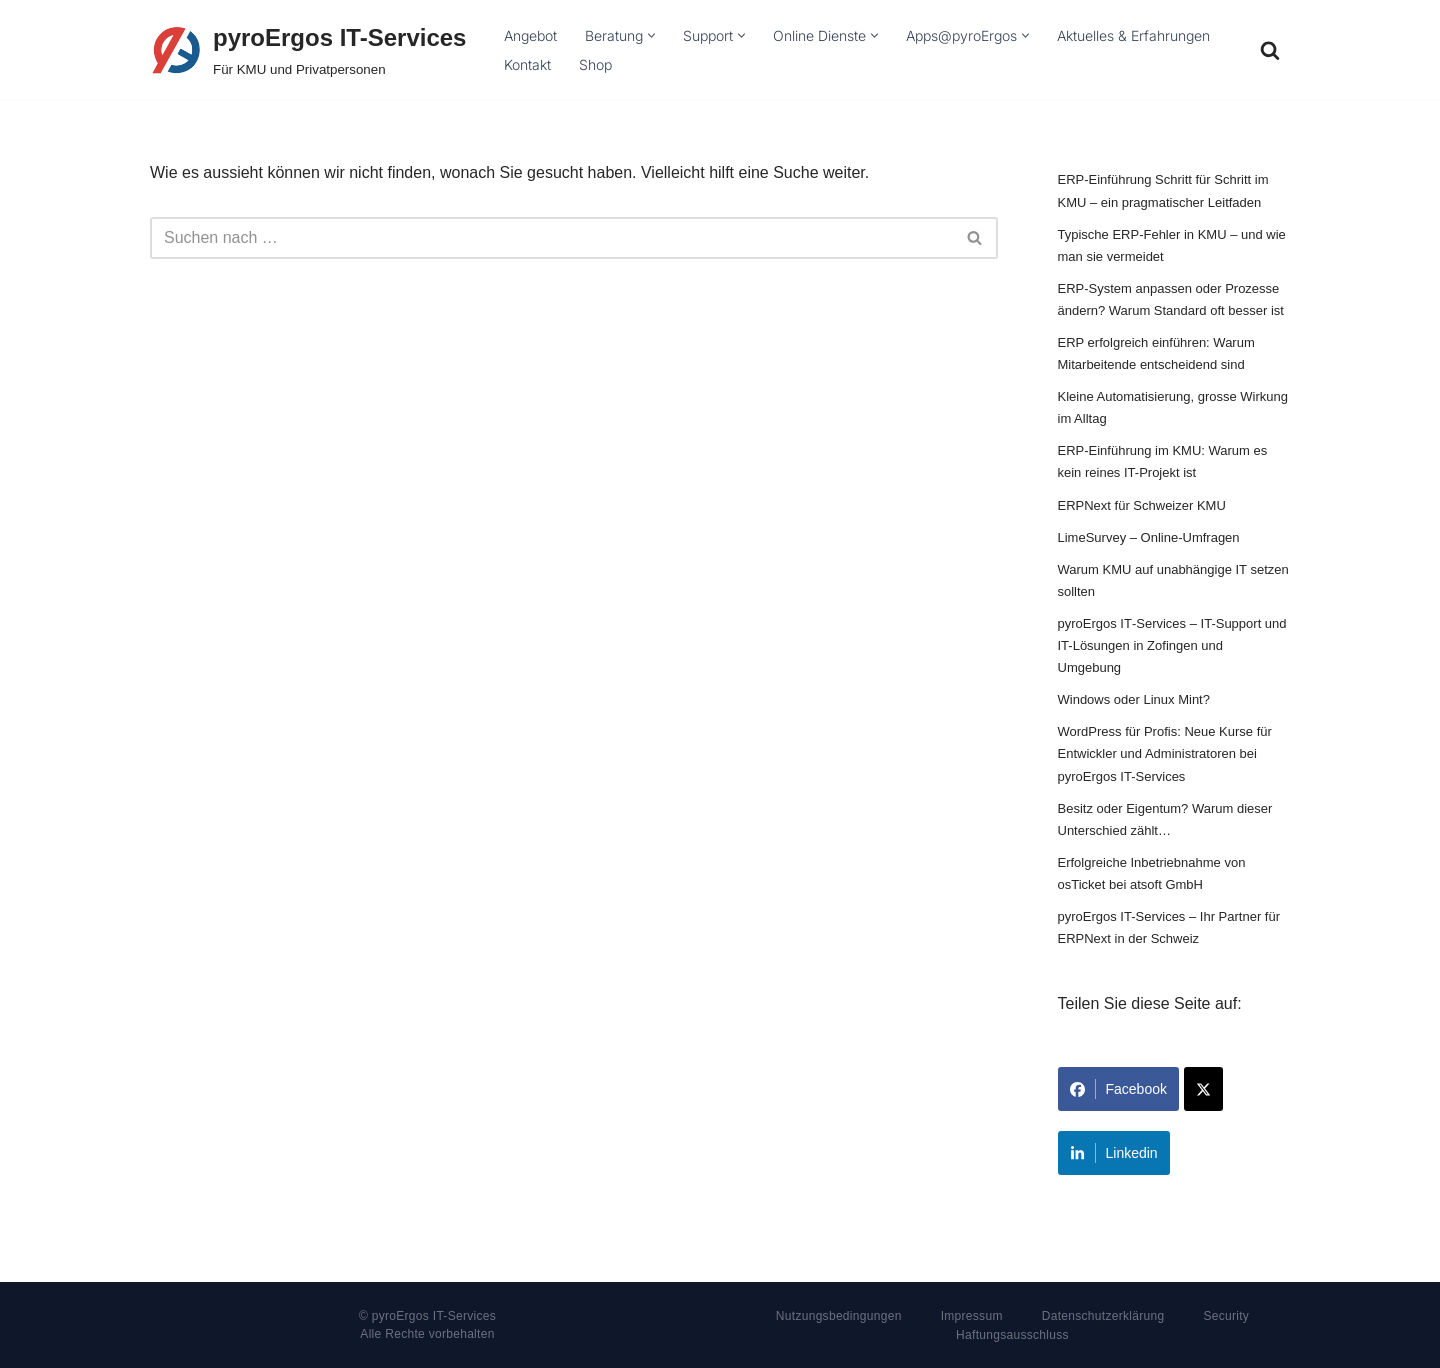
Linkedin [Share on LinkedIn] (1114, 1153)
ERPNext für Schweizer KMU (1142, 505)
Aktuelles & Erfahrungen (1133, 35)
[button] (651, 35)
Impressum (972, 1316)
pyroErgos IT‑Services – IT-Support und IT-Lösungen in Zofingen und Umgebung (1172, 645)
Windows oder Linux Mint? (1134, 699)
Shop (595, 64)
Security (1226, 1316)
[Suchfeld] (1270, 50)
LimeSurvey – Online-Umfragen (1149, 537)
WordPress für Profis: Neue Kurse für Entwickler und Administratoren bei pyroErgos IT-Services (1165, 753)
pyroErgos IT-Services (434, 1316)
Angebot (530, 35)
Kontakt (527, 64)
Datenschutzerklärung (1103, 1316)
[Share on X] (1203, 1089)
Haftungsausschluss (1012, 1335)
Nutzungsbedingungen (839, 1316)
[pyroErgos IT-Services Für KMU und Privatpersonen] (308, 49)
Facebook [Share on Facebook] (1118, 1089)
